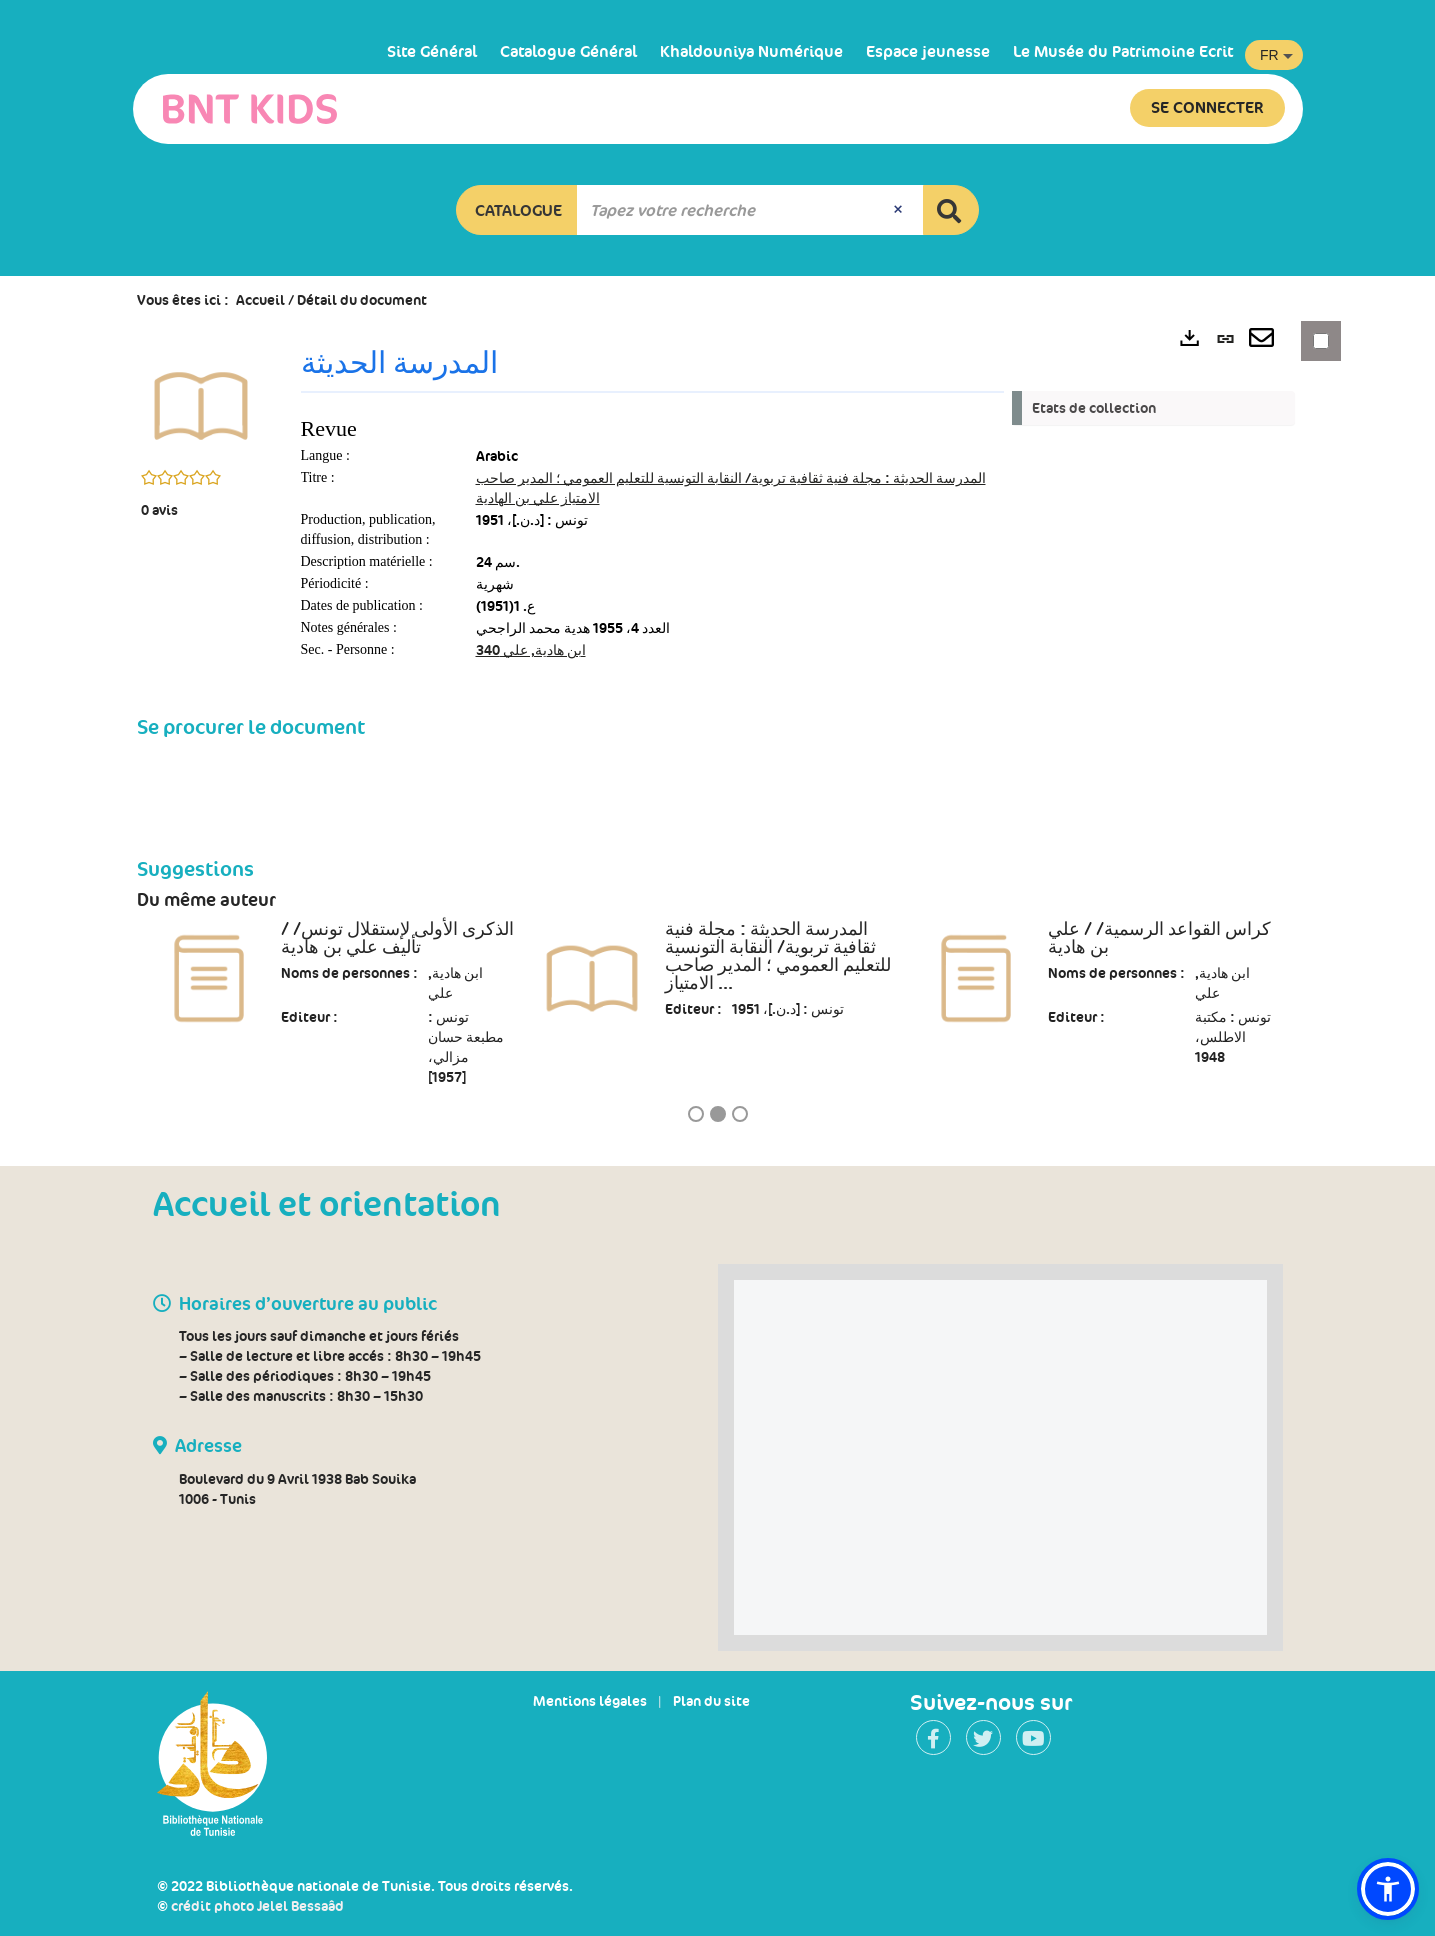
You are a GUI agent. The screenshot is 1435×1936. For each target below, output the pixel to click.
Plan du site (711, 1701)
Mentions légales (590, 1701)
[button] (517, 210)
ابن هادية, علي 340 (531, 650)
